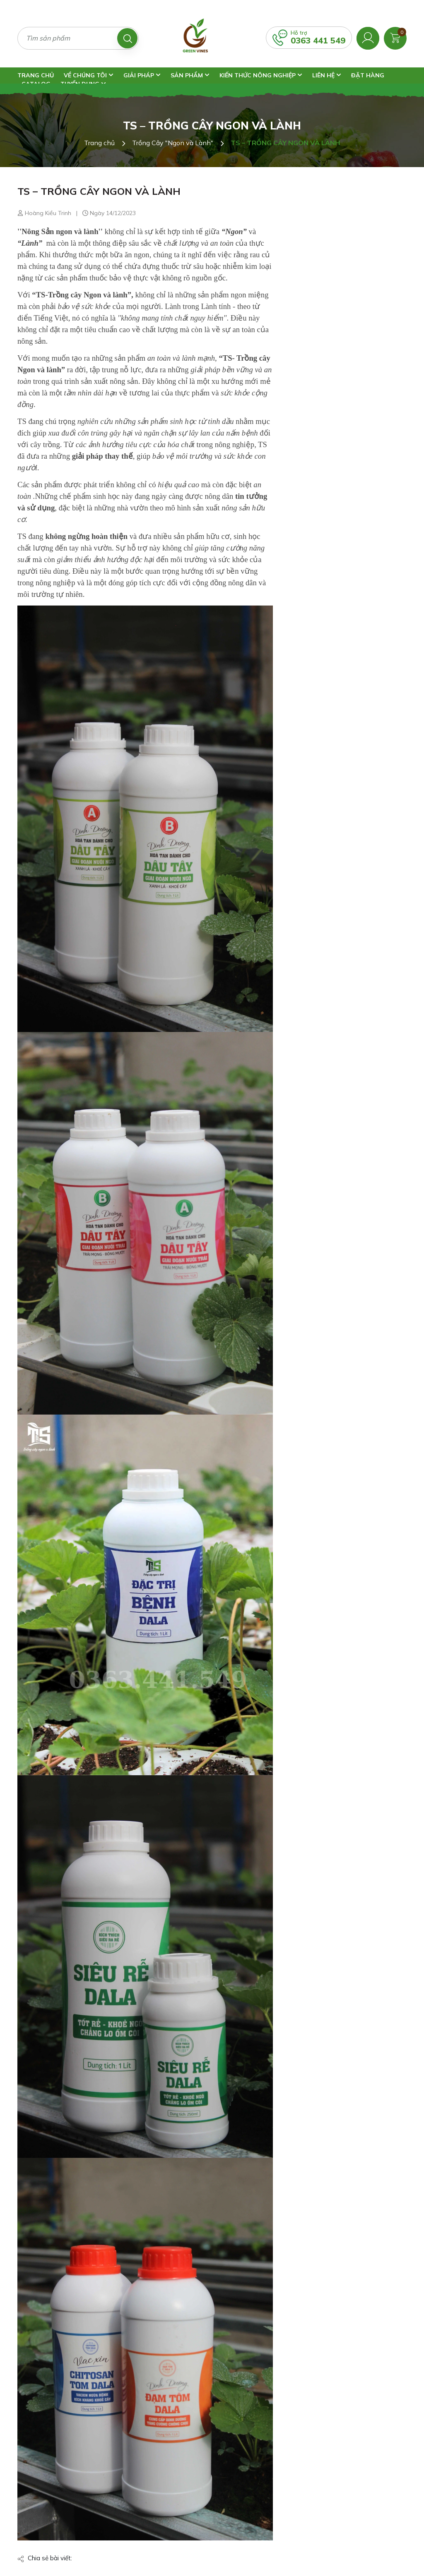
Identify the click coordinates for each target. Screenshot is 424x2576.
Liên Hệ (326, 75)
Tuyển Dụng (83, 84)
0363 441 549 (318, 40)
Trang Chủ (35, 75)
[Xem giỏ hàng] (395, 37)
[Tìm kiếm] (127, 38)
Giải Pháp (142, 75)
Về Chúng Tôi (88, 75)
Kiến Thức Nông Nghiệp (260, 75)
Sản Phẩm (190, 75)
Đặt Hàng (367, 75)
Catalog (36, 84)
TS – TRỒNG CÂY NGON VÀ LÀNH (99, 191)
